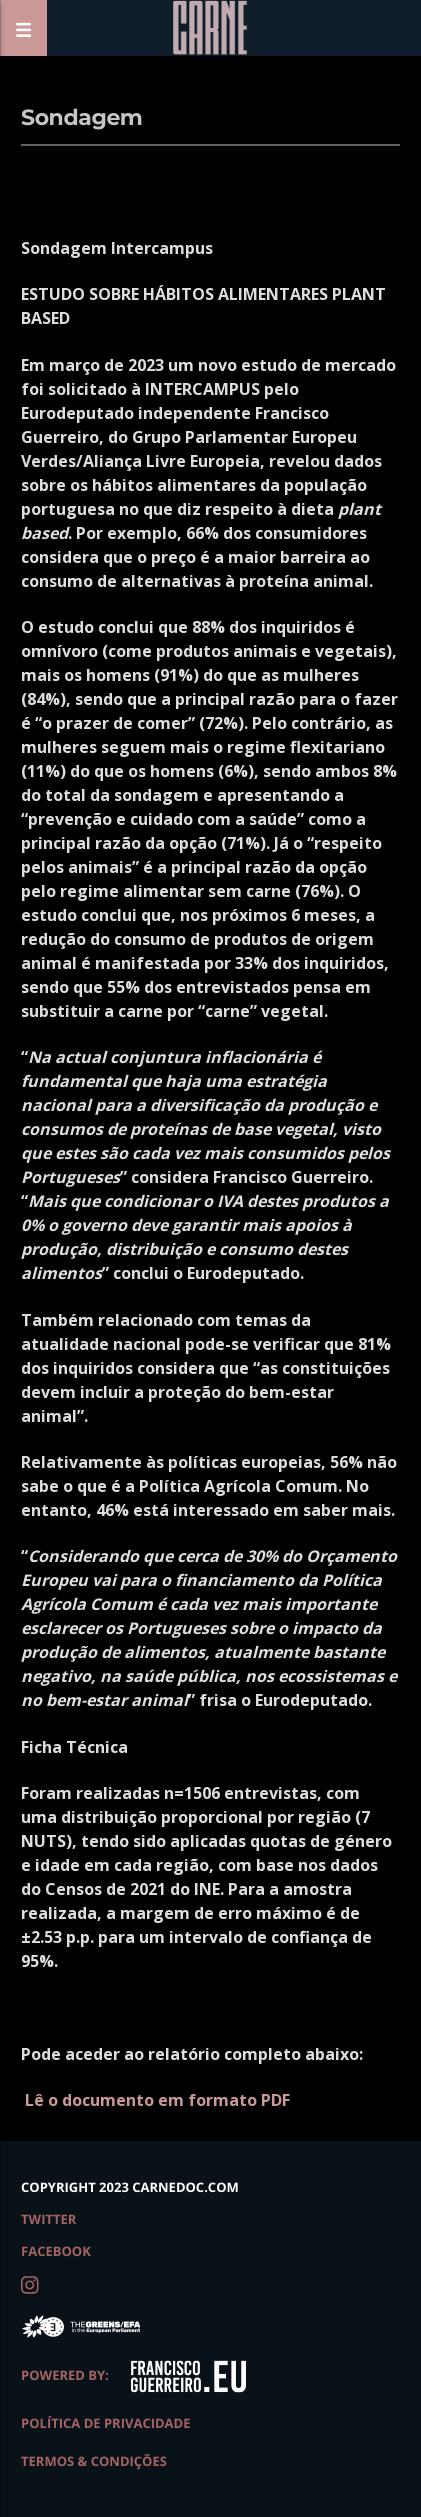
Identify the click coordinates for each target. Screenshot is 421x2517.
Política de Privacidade (105, 2423)
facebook (56, 2251)
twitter (48, 2219)
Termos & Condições (94, 2461)
